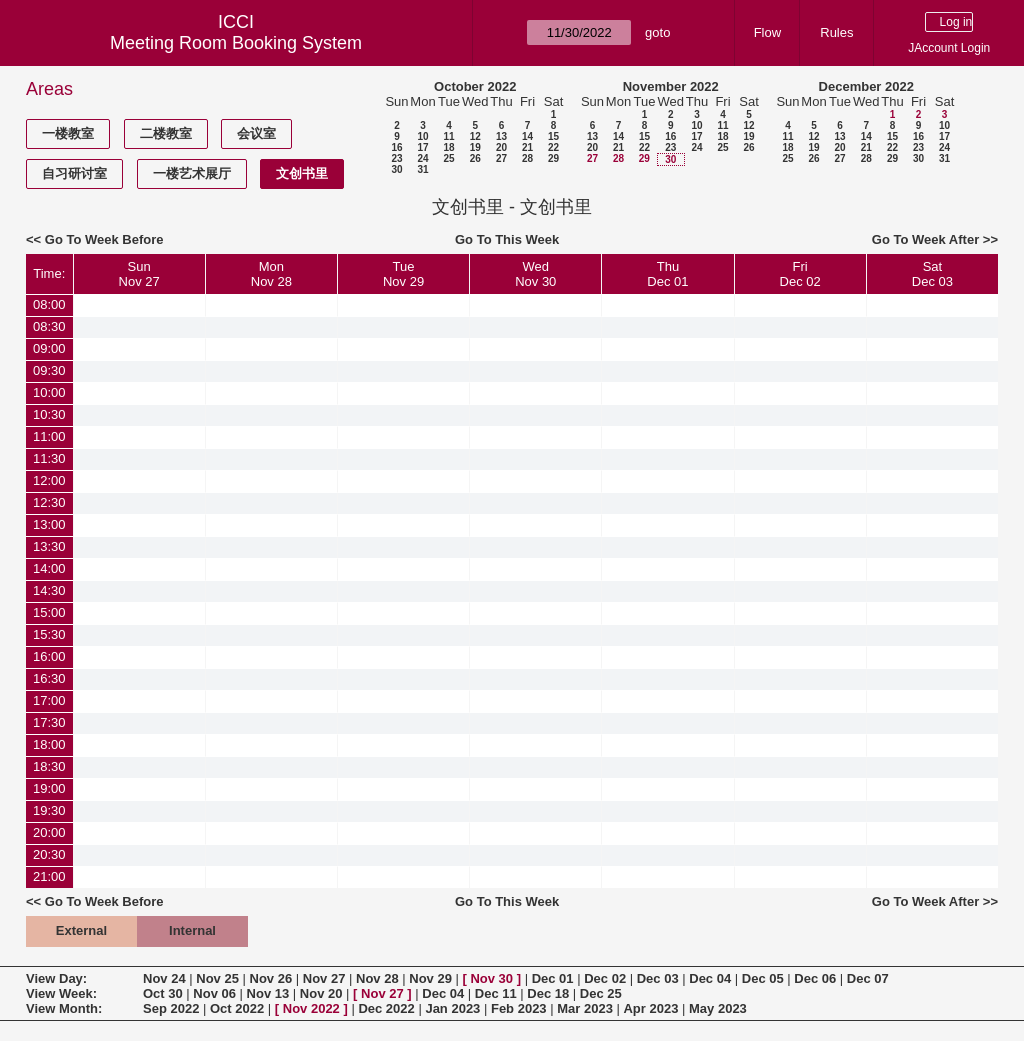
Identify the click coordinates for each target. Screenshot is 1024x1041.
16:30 (49, 678)
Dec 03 (658, 978)
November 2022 (671, 86)
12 (475, 136)
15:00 (49, 612)
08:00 (49, 304)
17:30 (49, 722)
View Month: (64, 1008)
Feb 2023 (519, 1008)
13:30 (49, 546)
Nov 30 (491, 978)
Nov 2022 (311, 1008)
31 (422, 169)
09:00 (49, 348)
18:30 (49, 766)
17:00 (49, 700)
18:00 (49, 744)
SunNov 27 (139, 274)
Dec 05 (763, 978)
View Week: (61, 993)
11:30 (49, 458)
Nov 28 (377, 978)
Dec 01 (553, 978)
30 (396, 169)
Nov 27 (324, 978)
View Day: (56, 978)
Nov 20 (321, 993)
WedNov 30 (535, 274)
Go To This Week (507, 239)
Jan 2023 (452, 1008)
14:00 (49, 568)
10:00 (49, 392)
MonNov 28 (271, 274)
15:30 (49, 634)
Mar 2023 (585, 1008)
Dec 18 (548, 993)
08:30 (49, 326)
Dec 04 (710, 978)
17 (422, 147)
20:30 (49, 854)
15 (553, 136)
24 (422, 158)
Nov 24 (164, 978)
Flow (767, 32)
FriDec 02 (800, 274)
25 (448, 158)
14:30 (49, 590)
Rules (836, 32)
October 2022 (475, 86)
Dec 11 (496, 993)
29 (553, 158)
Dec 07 (868, 978)
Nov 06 (214, 993)
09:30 (49, 370)
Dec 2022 (386, 1008)
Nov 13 (268, 993)
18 (448, 147)
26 (475, 158)
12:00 (49, 480)
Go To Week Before (104, 239)
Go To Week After (925, 239)
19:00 (49, 788)
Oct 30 (163, 993)
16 (396, 147)
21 (527, 147)
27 (501, 158)
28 (527, 158)
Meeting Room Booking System (236, 43)
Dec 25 (601, 993)
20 (501, 147)
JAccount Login (949, 48)
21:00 (49, 876)
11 (448, 136)
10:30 (49, 414)
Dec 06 (815, 978)
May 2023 (718, 1008)
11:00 (49, 436)
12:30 (49, 502)
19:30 (49, 810)
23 (396, 158)
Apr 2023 (650, 1008)
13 (501, 136)
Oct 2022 (237, 1008)
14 (527, 136)
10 (422, 136)
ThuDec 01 (667, 274)
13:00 (49, 524)
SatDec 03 (932, 274)
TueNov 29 (403, 274)
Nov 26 (271, 978)
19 (475, 147)
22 (553, 147)
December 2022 (866, 86)
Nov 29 (430, 978)
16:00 (49, 656)
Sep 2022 (171, 1008)
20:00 (49, 832)
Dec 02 (605, 978)
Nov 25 (217, 978)
